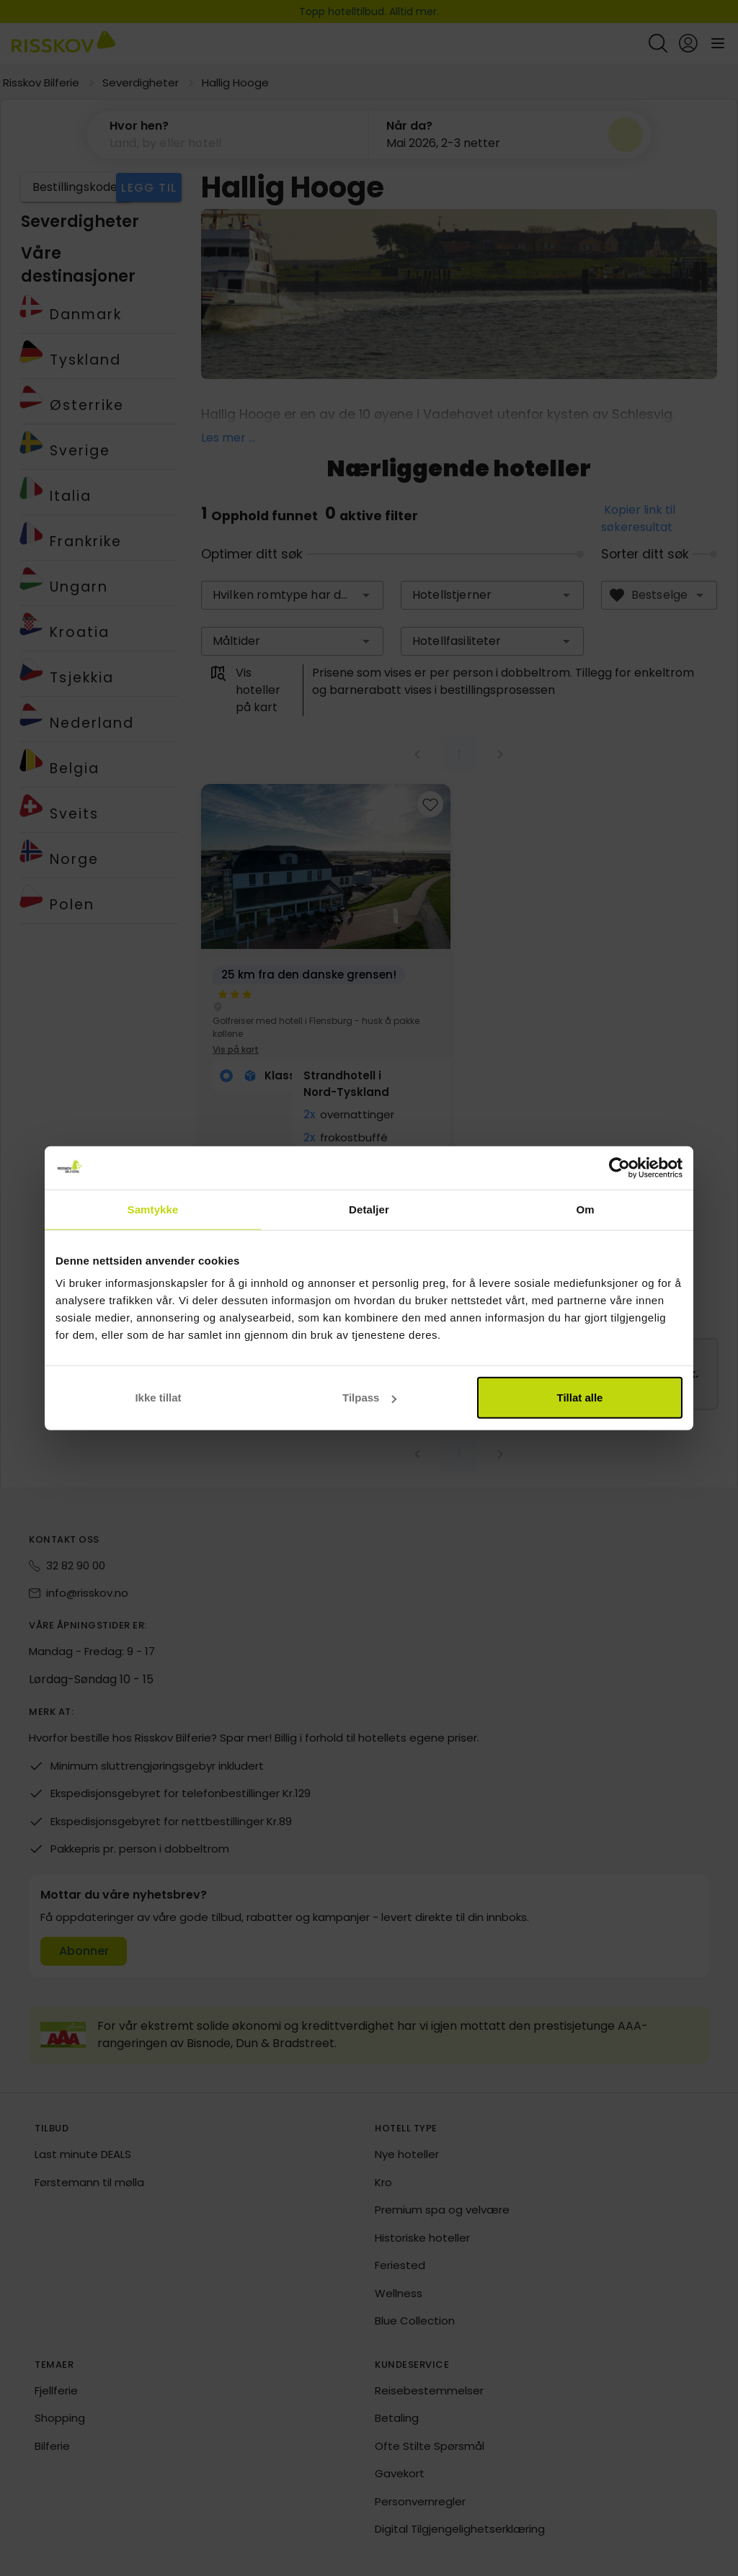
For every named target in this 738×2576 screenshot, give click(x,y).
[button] (366, 596)
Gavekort (399, 2474)
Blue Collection (415, 2321)
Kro (383, 2183)
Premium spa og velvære (442, 2210)
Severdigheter (140, 82)
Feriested (400, 2265)
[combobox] (292, 595)
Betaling (397, 2418)
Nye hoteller (407, 2154)
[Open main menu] (717, 43)
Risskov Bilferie (41, 82)
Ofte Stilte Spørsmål (429, 2446)
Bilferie (52, 2446)
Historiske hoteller (422, 2238)
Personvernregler (420, 2502)
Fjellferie (56, 2391)
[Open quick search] (658, 43)
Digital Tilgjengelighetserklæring (460, 2529)
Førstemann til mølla (89, 2183)
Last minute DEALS (83, 2154)
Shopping (60, 2418)
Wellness (398, 2293)
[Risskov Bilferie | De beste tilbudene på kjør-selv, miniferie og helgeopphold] (63, 43)
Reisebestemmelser (429, 2391)
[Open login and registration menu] (688, 43)
